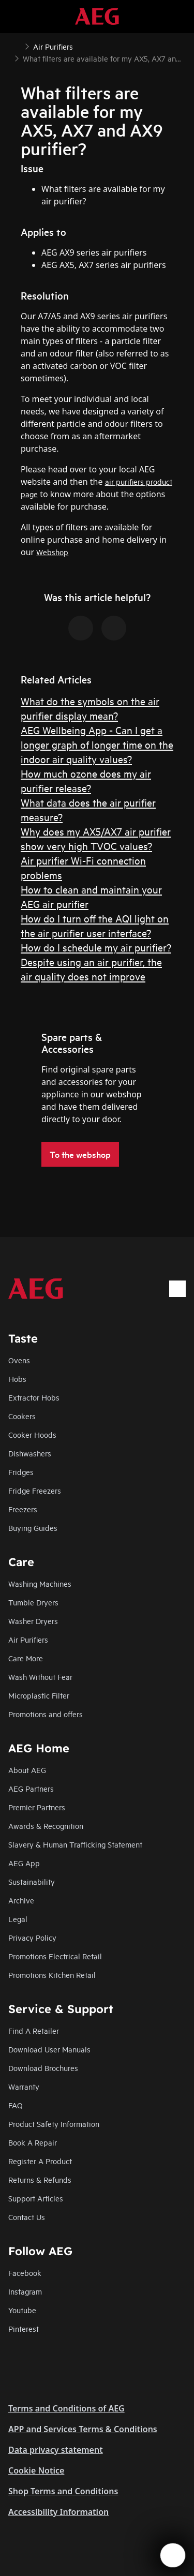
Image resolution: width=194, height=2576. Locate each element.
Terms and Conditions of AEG (66, 2408)
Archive (21, 1900)
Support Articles (35, 2198)
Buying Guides (32, 1527)
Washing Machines (39, 1583)
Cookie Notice (36, 2470)
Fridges (21, 1472)
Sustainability (31, 1881)
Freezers (22, 1509)
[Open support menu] (173, 2555)
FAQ (15, 2105)
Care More (25, 1658)
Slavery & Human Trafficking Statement (75, 1844)
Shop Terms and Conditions (63, 2491)
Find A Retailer (33, 2030)
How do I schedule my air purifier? (96, 947)
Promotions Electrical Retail (55, 1956)
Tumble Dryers (33, 1602)
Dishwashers (29, 1453)
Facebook (24, 2272)
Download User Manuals (49, 2049)
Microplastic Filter (38, 1695)
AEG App (24, 1863)
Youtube (22, 2310)
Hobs (17, 1378)
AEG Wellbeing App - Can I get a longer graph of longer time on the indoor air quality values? (97, 744)
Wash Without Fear (40, 1676)
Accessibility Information (58, 2512)
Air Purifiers (28, 1639)
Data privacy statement (55, 2449)
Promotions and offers (45, 1714)
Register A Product (40, 2161)
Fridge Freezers (34, 1490)
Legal (17, 1919)
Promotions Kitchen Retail (52, 1974)
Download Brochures (43, 2068)
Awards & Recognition (45, 1825)
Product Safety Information (53, 2123)
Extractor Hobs (33, 1397)
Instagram (25, 2291)
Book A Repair (32, 2142)
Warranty (23, 2086)
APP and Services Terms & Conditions (82, 2429)
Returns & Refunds (39, 2179)
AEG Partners (31, 1788)
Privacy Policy (32, 1937)
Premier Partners (36, 1807)
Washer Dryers (33, 1621)
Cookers (22, 1416)
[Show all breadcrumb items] (16, 45)
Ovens (19, 1360)
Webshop (52, 552)
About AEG (27, 1770)
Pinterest (23, 2328)
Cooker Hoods (32, 1434)
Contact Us (26, 2217)
